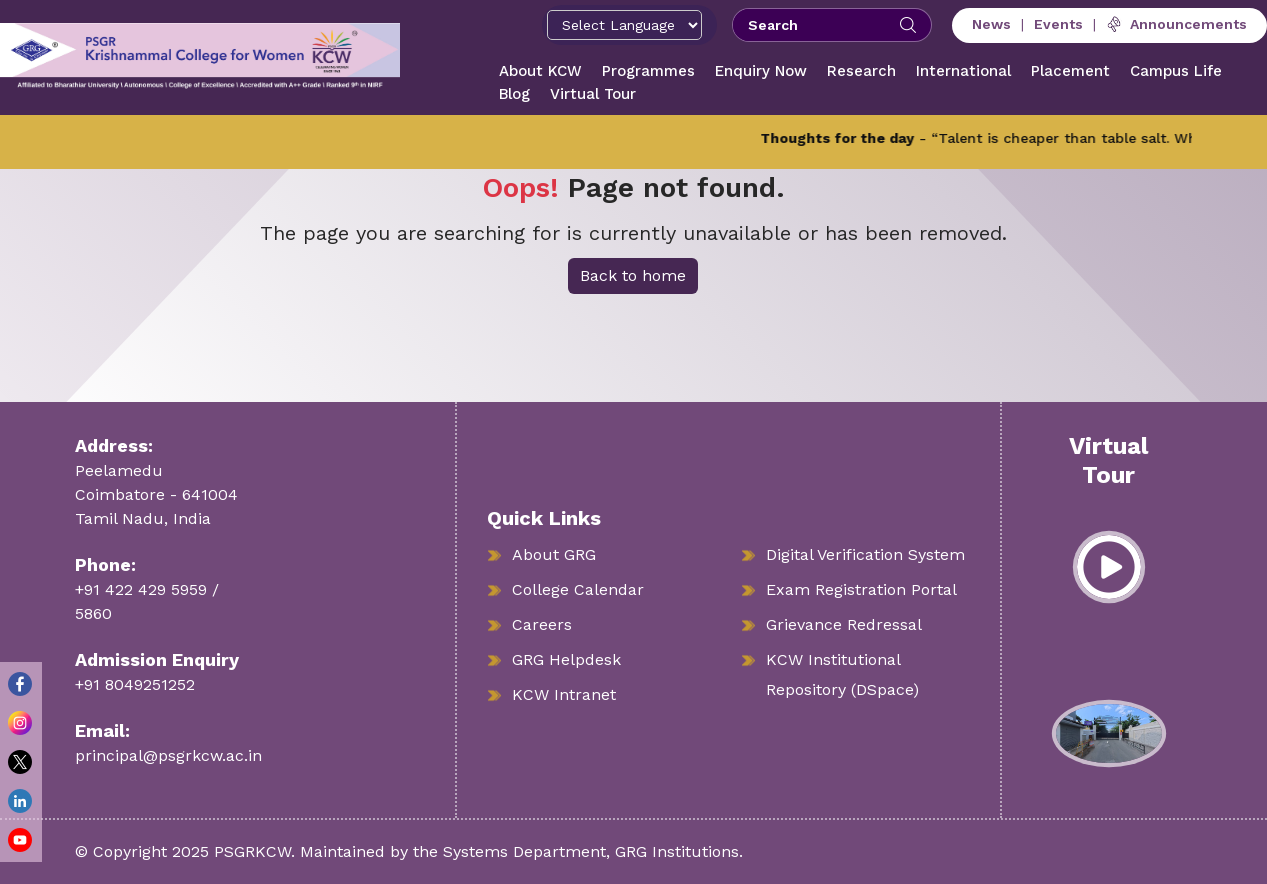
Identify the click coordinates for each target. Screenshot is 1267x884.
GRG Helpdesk (566, 659)
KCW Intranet (564, 694)
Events (1058, 24)
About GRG (554, 554)
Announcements (1176, 24)
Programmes (648, 71)
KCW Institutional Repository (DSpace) (842, 674)
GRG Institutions (677, 851)
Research (861, 71)
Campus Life (1176, 71)
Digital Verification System (865, 554)
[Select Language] (624, 25)
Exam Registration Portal (861, 589)
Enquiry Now (761, 71)
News (991, 24)
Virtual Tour (593, 94)
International (963, 71)
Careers (542, 624)
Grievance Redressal (844, 624)
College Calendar (578, 589)
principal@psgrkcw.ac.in (168, 755)
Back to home (633, 275)
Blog (514, 94)
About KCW (540, 71)
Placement (1070, 71)
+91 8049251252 (135, 684)
